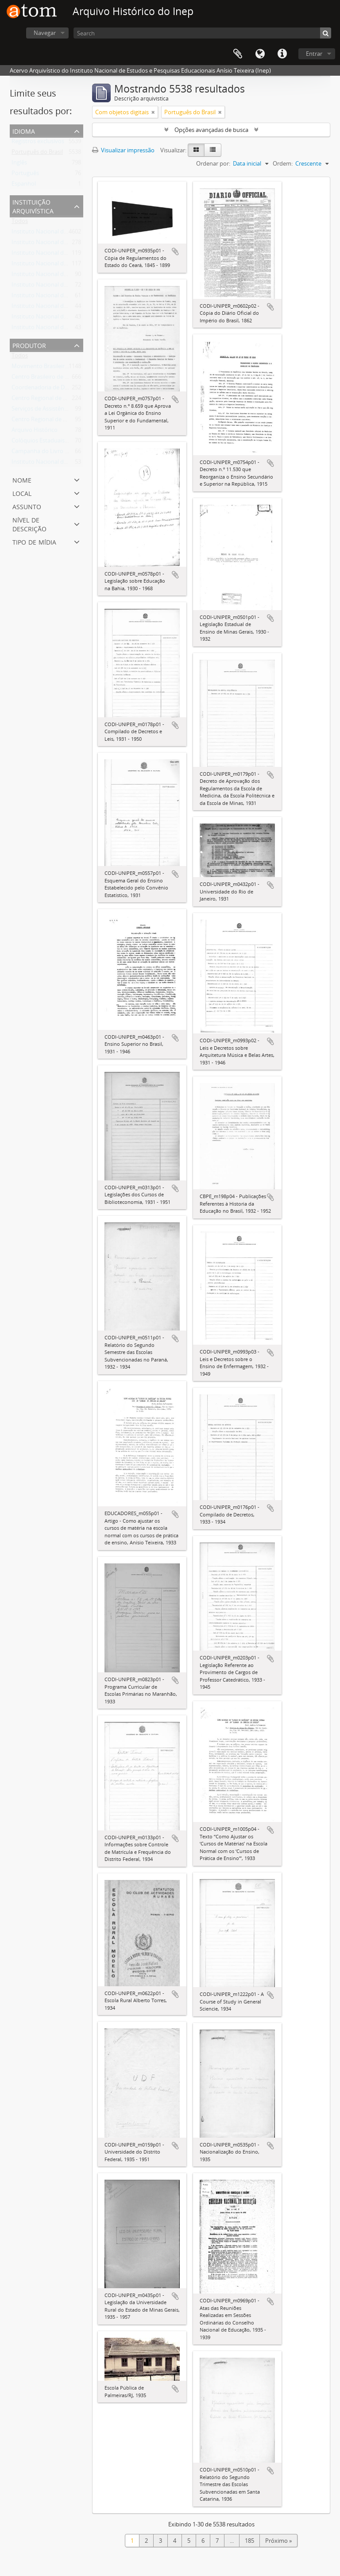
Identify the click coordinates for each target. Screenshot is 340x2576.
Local (21, 493)
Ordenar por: (213, 163)
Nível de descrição (29, 523)
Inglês (19, 164)
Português (25, 175)
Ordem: (283, 163)
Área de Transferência (238, 54)
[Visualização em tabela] (212, 150)
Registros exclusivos (38, 143)
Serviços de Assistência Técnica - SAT (59, 410)
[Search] (202, 33)
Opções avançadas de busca (211, 130)
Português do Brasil (37, 154)
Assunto (26, 506)
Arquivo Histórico (35, 432)
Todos (20, 223)
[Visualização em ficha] (196, 150)
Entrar (314, 54)
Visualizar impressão (123, 150)
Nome (21, 479)
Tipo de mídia (34, 541)
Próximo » (278, 2541)
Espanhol (24, 186)
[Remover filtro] (153, 112)
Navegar (45, 33)
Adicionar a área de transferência (175, 251)
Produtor (29, 345)
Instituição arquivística (33, 205)
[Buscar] (325, 33)
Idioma (260, 54)
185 (249, 2541)
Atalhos (282, 54)
